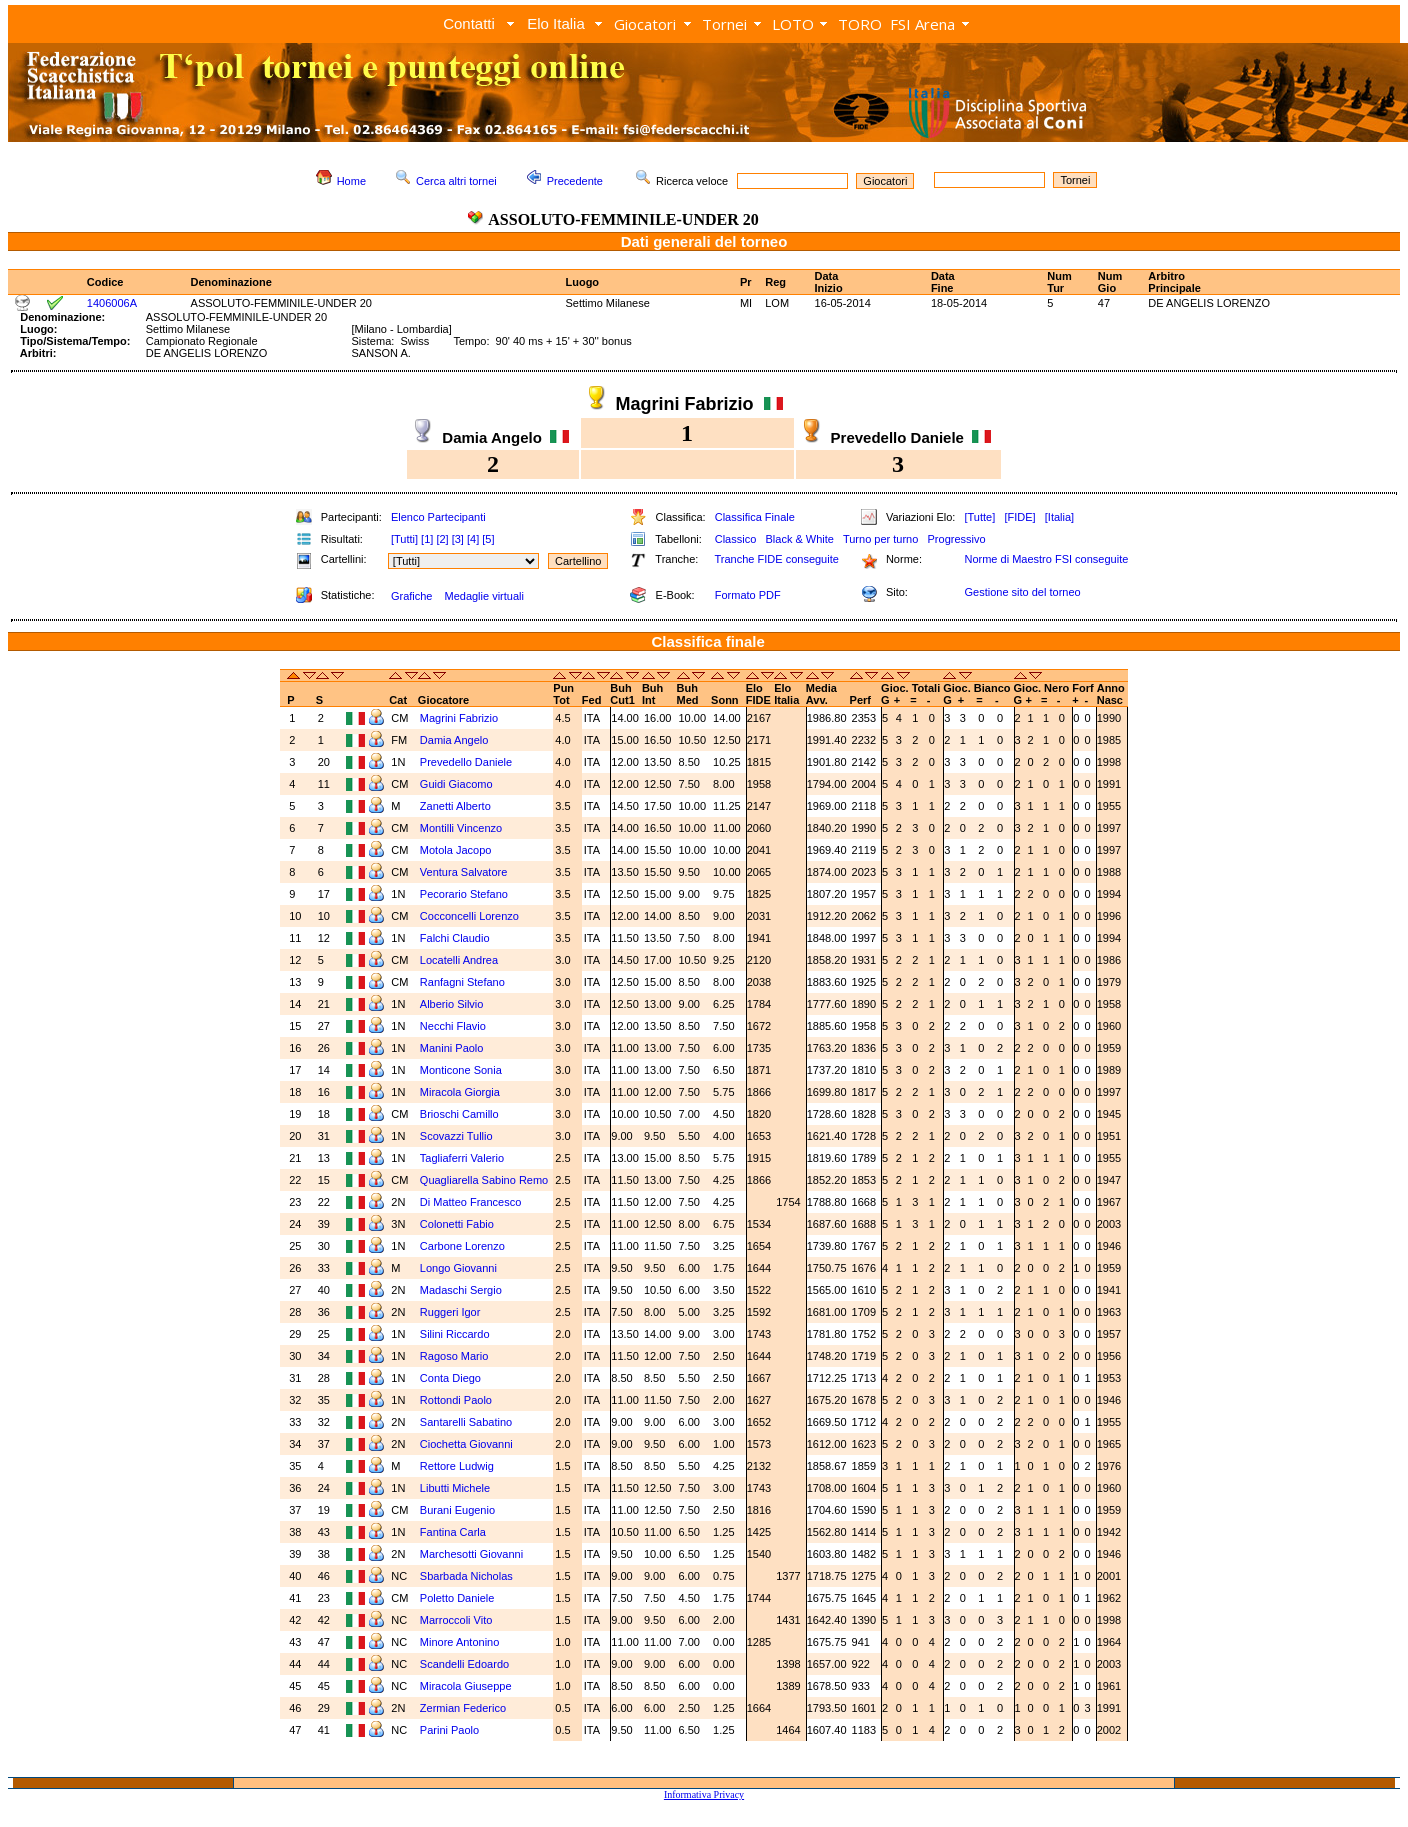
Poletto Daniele (457, 1598)
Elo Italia (556, 23)
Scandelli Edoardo (464, 1664)
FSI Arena (922, 24)
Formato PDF (748, 595)
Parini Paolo (449, 1730)
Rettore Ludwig (457, 1466)
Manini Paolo (452, 1048)
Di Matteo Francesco (470, 1202)
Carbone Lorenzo (462, 1246)
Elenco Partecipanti (438, 517)
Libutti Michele (455, 1488)
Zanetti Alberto (455, 806)
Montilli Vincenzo (461, 828)
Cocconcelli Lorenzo (469, 916)
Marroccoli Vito (456, 1620)
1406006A (112, 303)
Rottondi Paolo (456, 1400)
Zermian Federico (463, 1708)
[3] (458, 539)
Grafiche (412, 596)
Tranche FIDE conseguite (777, 559)
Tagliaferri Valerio (462, 1158)
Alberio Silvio (452, 1004)
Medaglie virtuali (483, 596)
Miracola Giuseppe (466, 1686)
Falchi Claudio (455, 938)
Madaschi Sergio (461, 1290)
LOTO (793, 24)
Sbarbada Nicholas (466, 1576)
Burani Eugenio (457, 1510)
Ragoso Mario (454, 1356)
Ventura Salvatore (463, 872)
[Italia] (1059, 517)
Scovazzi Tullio (456, 1136)
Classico (736, 539)
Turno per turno (880, 539)
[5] (488, 539)
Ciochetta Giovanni (466, 1444)
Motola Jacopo (456, 850)
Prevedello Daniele (466, 762)
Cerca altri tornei (456, 181)
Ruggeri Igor (450, 1312)
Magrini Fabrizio (459, 718)
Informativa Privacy (704, 1794)
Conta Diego (450, 1378)
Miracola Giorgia (460, 1092)
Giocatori (645, 24)
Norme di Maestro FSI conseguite (1046, 559)
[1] (427, 539)
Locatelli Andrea (459, 960)
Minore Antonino (460, 1642)
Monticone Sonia (461, 1070)
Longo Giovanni (458, 1268)
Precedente (575, 181)
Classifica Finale (755, 517)
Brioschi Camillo (459, 1114)
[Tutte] (979, 517)
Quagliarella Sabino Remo (484, 1180)
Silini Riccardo (455, 1334)
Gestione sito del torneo (1022, 592)
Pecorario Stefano (464, 894)
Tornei (724, 24)
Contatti (469, 23)
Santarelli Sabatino (466, 1422)
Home (351, 181)
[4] (473, 539)
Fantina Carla (453, 1532)
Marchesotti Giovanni (471, 1554)
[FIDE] (1019, 517)
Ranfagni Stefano (462, 982)
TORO (860, 24)
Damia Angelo (454, 740)
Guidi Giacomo (456, 784)
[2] (442, 539)
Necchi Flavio (453, 1026)
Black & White (799, 539)
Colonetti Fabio (457, 1224)
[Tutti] (404, 539)
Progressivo (957, 539)
